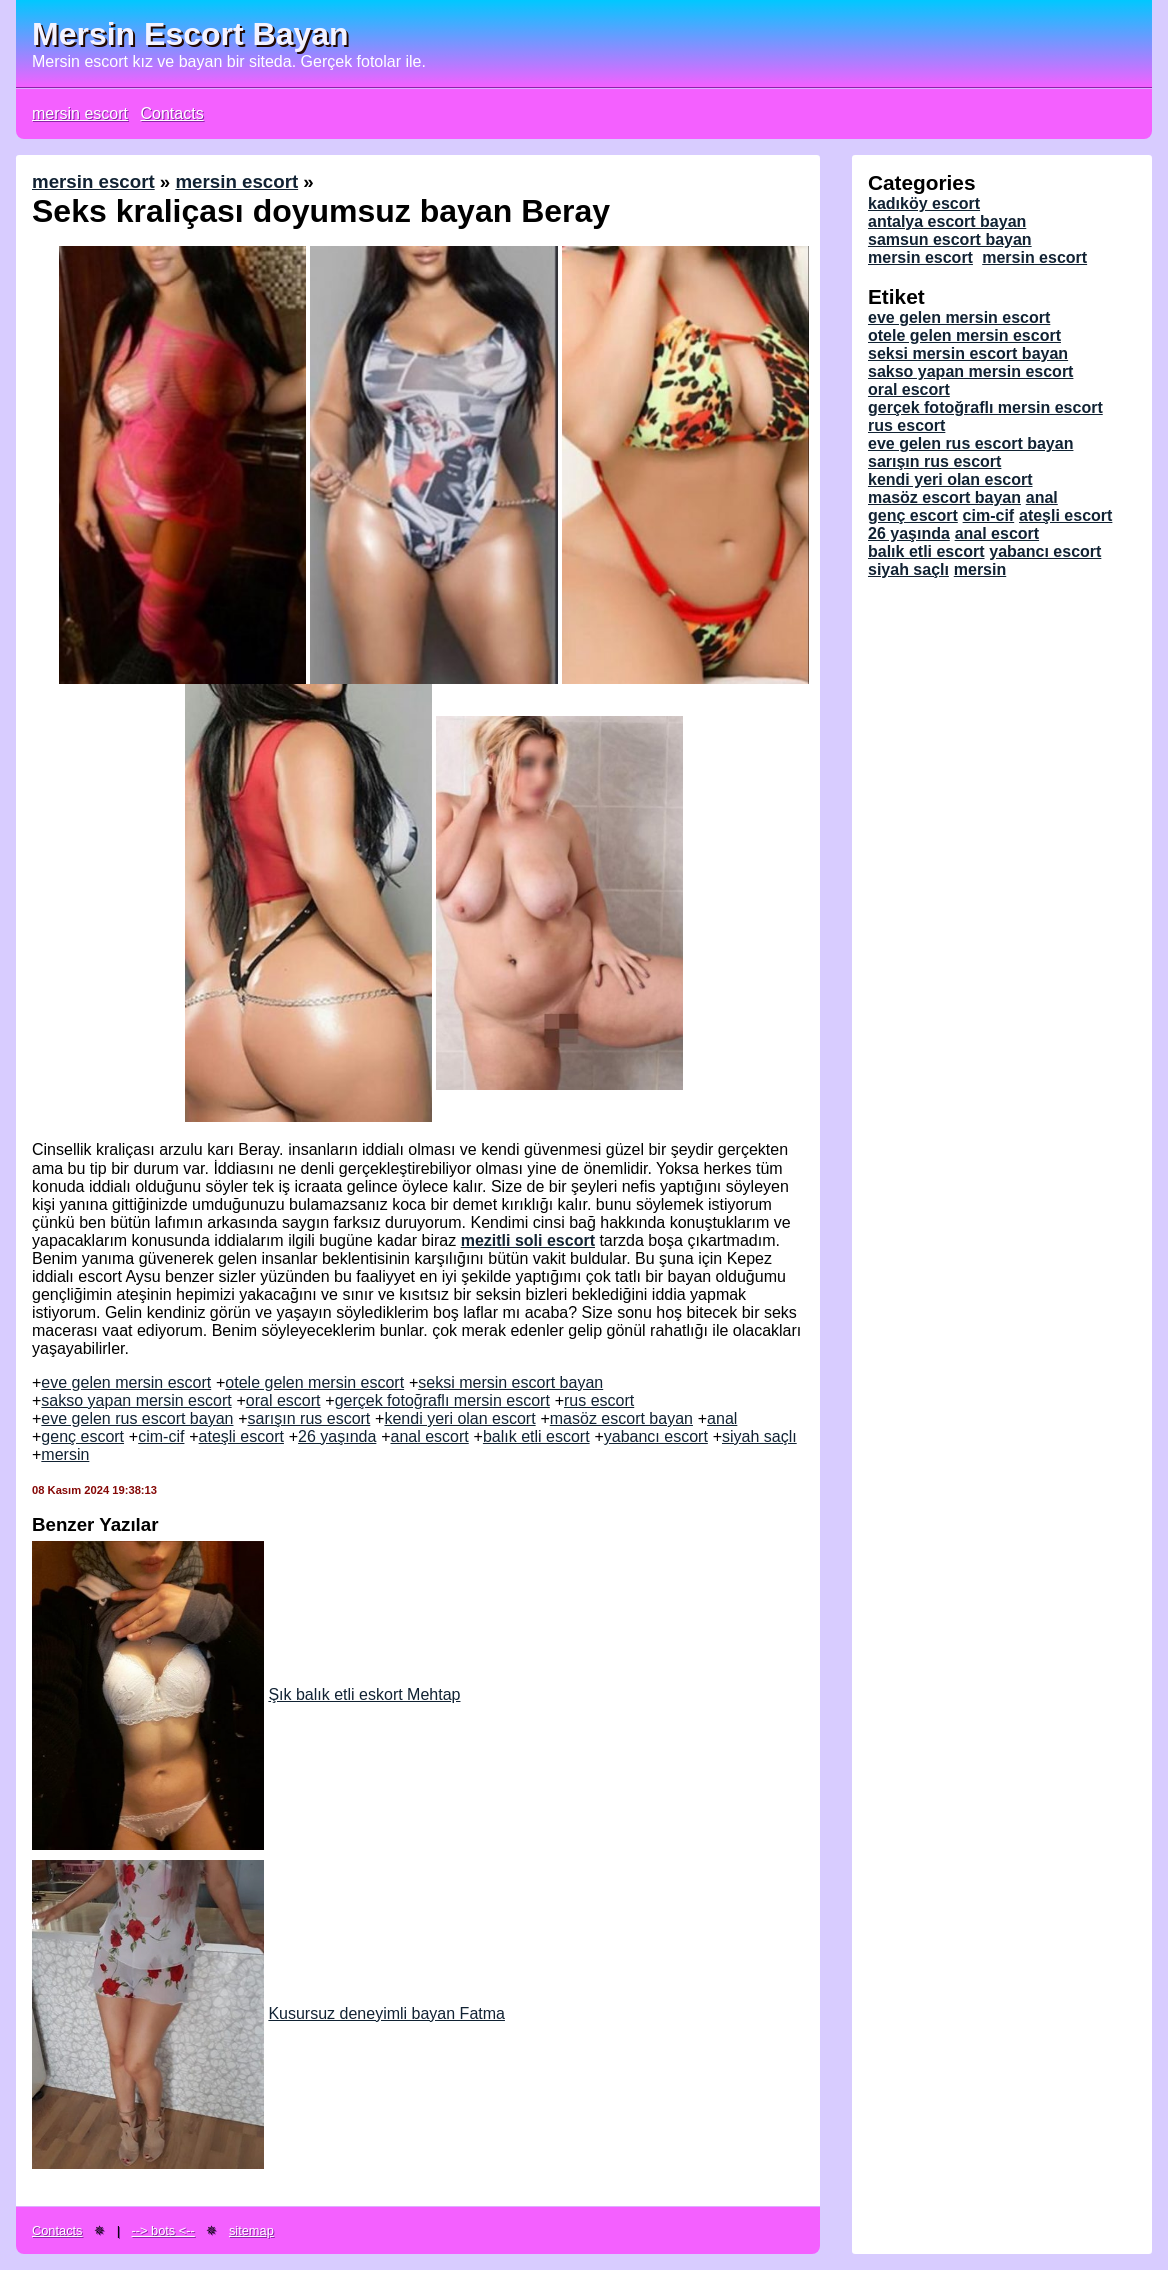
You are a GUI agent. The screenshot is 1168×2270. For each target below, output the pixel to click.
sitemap (251, 2230)
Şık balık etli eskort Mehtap (246, 1694)
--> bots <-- (163, 2230)
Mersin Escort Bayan (190, 34)
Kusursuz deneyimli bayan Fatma (268, 2013)
